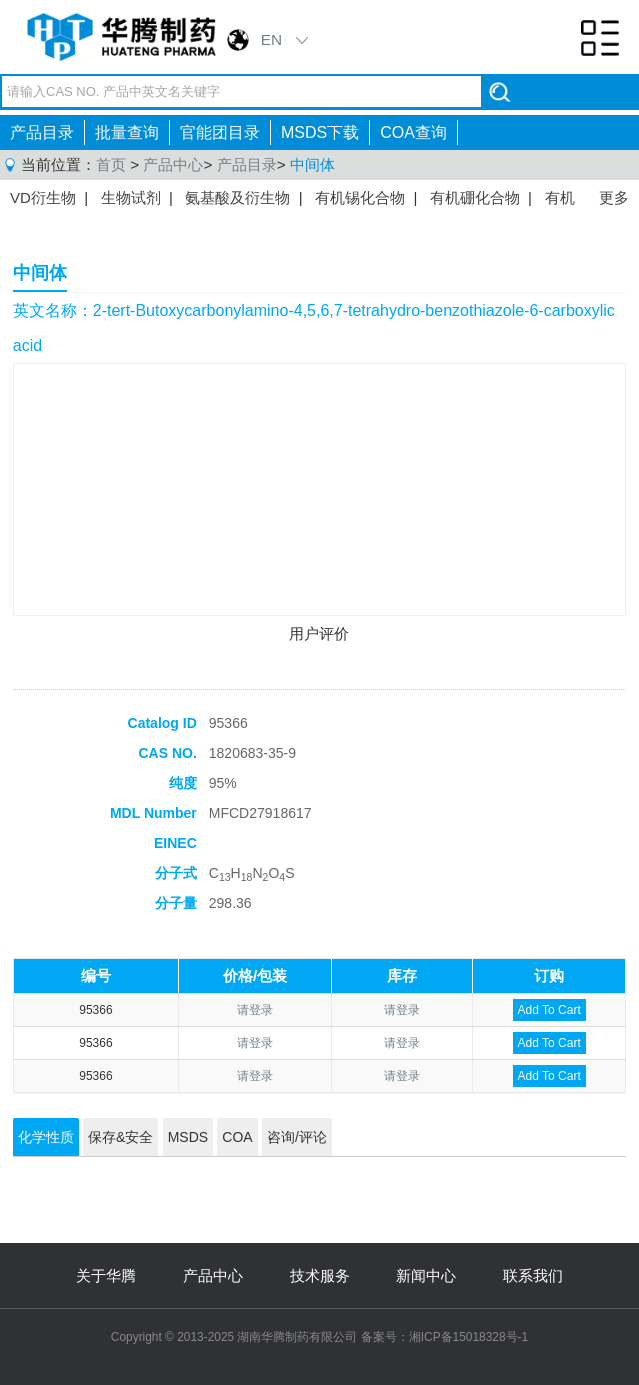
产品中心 (173, 164)
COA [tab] (237, 1137)
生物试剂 (131, 197)
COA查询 (413, 132)
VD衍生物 (43, 197)
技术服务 (320, 1275)
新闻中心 (426, 1275)
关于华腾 (106, 1275)
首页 (111, 164)
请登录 (255, 1010)
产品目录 (42, 132)
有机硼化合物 (475, 197)
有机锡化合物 (360, 197)
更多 (614, 197)
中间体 (312, 164)
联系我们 (533, 1275)
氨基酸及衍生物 (237, 197)
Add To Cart (549, 1010)
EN (271, 39)
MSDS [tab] (188, 1137)
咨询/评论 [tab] (297, 1137)
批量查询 (127, 132)
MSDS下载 (320, 132)
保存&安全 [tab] (120, 1137)
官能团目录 (220, 132)
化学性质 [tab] (46, 1137)
